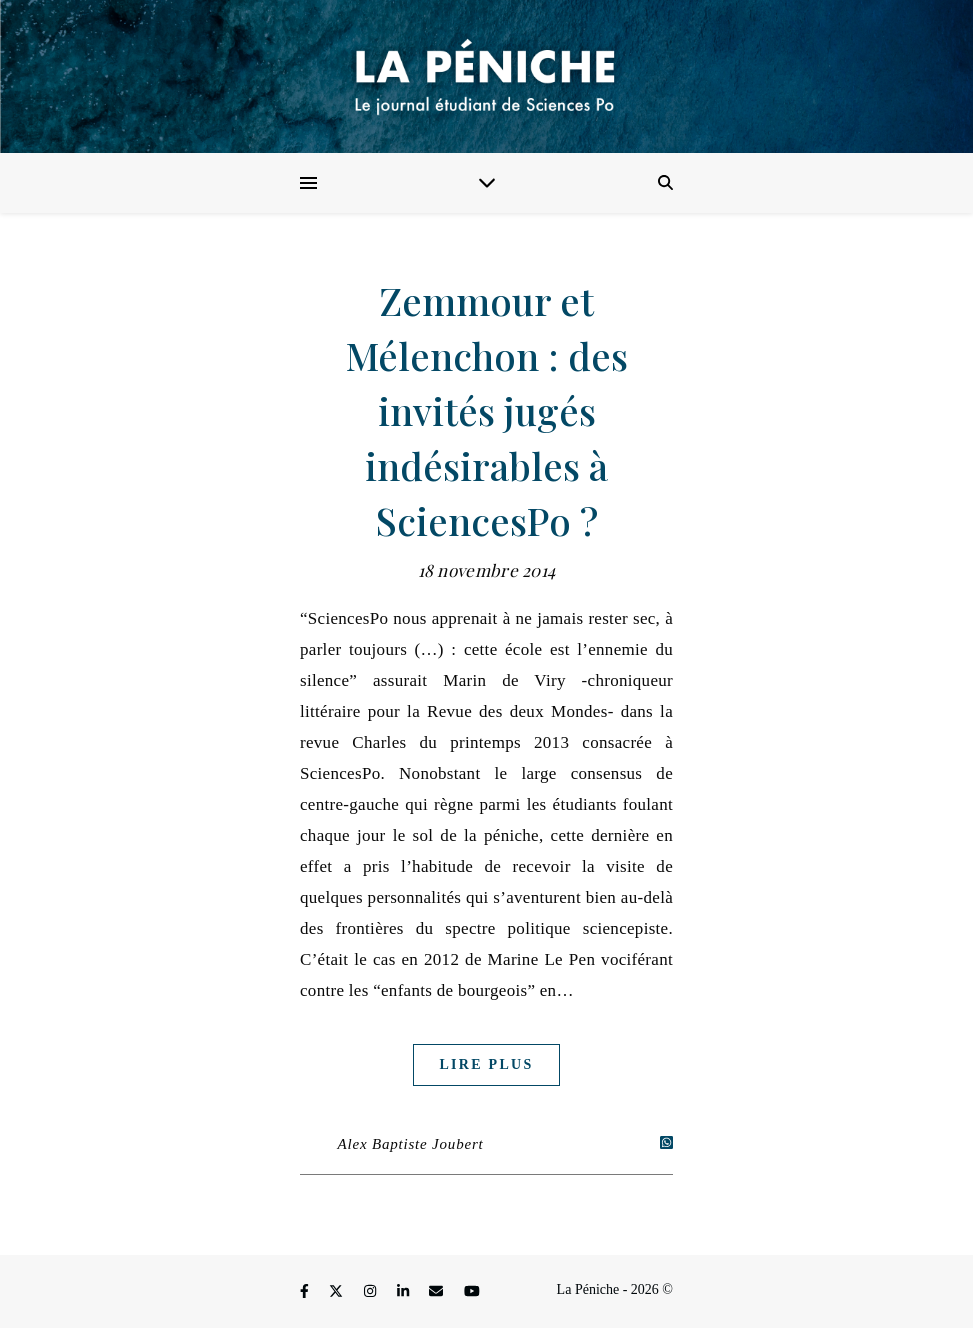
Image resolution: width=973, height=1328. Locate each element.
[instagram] (372, 1292)
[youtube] (472, 1292)
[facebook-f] (306, 1292)
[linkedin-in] (405, 1292)
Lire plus (486, 1064)
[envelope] (438, 1292)
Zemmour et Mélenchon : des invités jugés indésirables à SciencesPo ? (487, 410)
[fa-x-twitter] (338, 1292)
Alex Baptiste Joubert (411, 1144)
